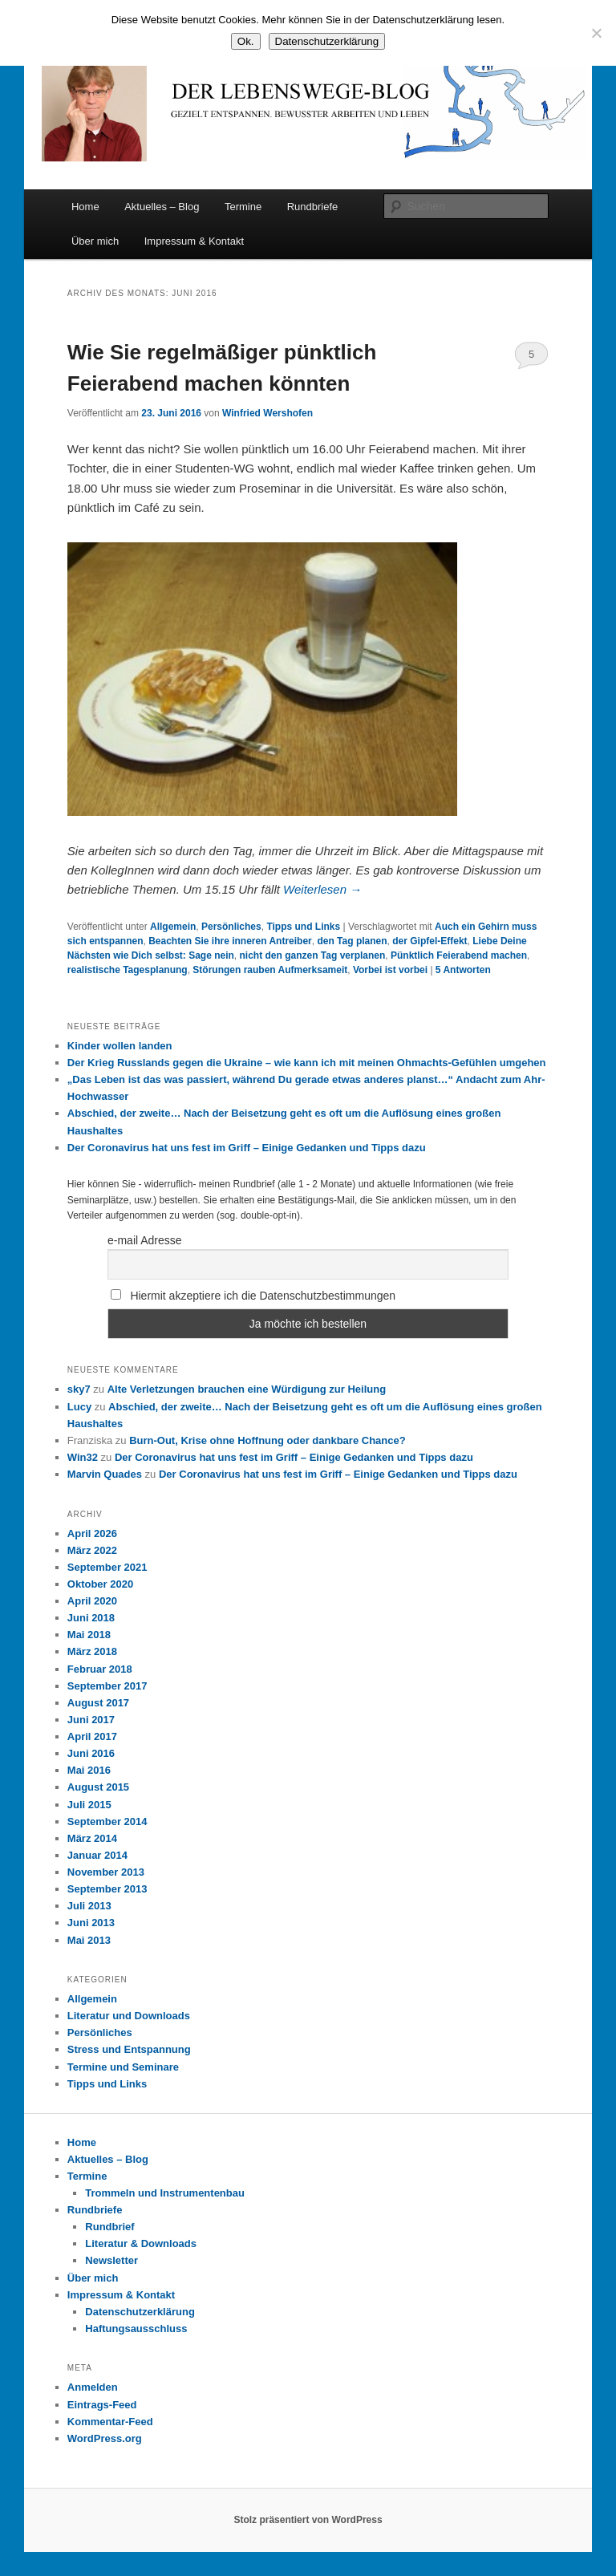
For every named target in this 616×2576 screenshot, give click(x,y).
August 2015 (98, 1787)
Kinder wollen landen (119, 1046)
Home (85, 207)
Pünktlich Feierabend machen (459, 955)
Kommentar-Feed (110, 2422)
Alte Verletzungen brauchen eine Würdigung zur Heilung (246, 1389)
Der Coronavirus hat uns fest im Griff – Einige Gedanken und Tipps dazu (246, 1148)
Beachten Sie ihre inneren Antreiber (230, 941)
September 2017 (107, 1686)
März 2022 (92, 1550)
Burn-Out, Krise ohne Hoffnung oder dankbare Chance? (267, 1440)
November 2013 (105, 1872)
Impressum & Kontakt (194, 241)
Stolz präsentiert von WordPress (307, 2519)
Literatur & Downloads (141, 2243)
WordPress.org (104, 2438)
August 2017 (98, 1703)
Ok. (245, 41)
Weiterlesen (322, 889)
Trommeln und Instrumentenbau (165, 2193)
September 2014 (107, 1821)
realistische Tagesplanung (127, 970)
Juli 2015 (89, 1805)
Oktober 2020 (100, 1584)
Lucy (79, 1407)
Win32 (82, 1457)
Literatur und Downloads (128, 2016)
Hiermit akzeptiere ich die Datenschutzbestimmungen (253, 1295)
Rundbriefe (312, 207)
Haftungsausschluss (136, 2328)
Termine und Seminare (123, 2067)
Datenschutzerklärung (140, 2312)
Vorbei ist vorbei (390, 970)
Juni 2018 (91, 1618)
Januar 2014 (97, 1855)
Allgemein (173, 926)
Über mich (95, 241)
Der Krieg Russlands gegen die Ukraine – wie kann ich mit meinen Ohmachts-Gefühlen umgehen (306, 1063)
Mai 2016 (89, 1770)
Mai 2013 (89, 1940)
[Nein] (596, 33)
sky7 (79, 1389)
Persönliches (231, 926)
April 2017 (92, 1736)
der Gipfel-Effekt (429, 941)
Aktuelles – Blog (161, 207)
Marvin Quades (104, 1474)
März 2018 (92, 1651)
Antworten (463, 970)
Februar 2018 (99, 1669)
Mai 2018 (89, 1635)
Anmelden (92, 2387)
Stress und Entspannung (129, 2049)
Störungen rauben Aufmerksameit (269, 970)
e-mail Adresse (144, 1240)
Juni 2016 (91, 1753)
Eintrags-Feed (102, 2405)
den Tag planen (352, 941)
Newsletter (111, 2260)
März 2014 (92, 1838)
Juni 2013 (91, 1923)
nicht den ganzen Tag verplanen (313, 955)
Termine (243, 207)
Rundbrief (109, 2227)
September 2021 (107, 1567)
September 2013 (107, 1889)
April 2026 (92, 1533)
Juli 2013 (89, 1906)
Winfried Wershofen (267, 413)
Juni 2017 (91, 1720)
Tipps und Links (303, 926)
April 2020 (92, 1601)
